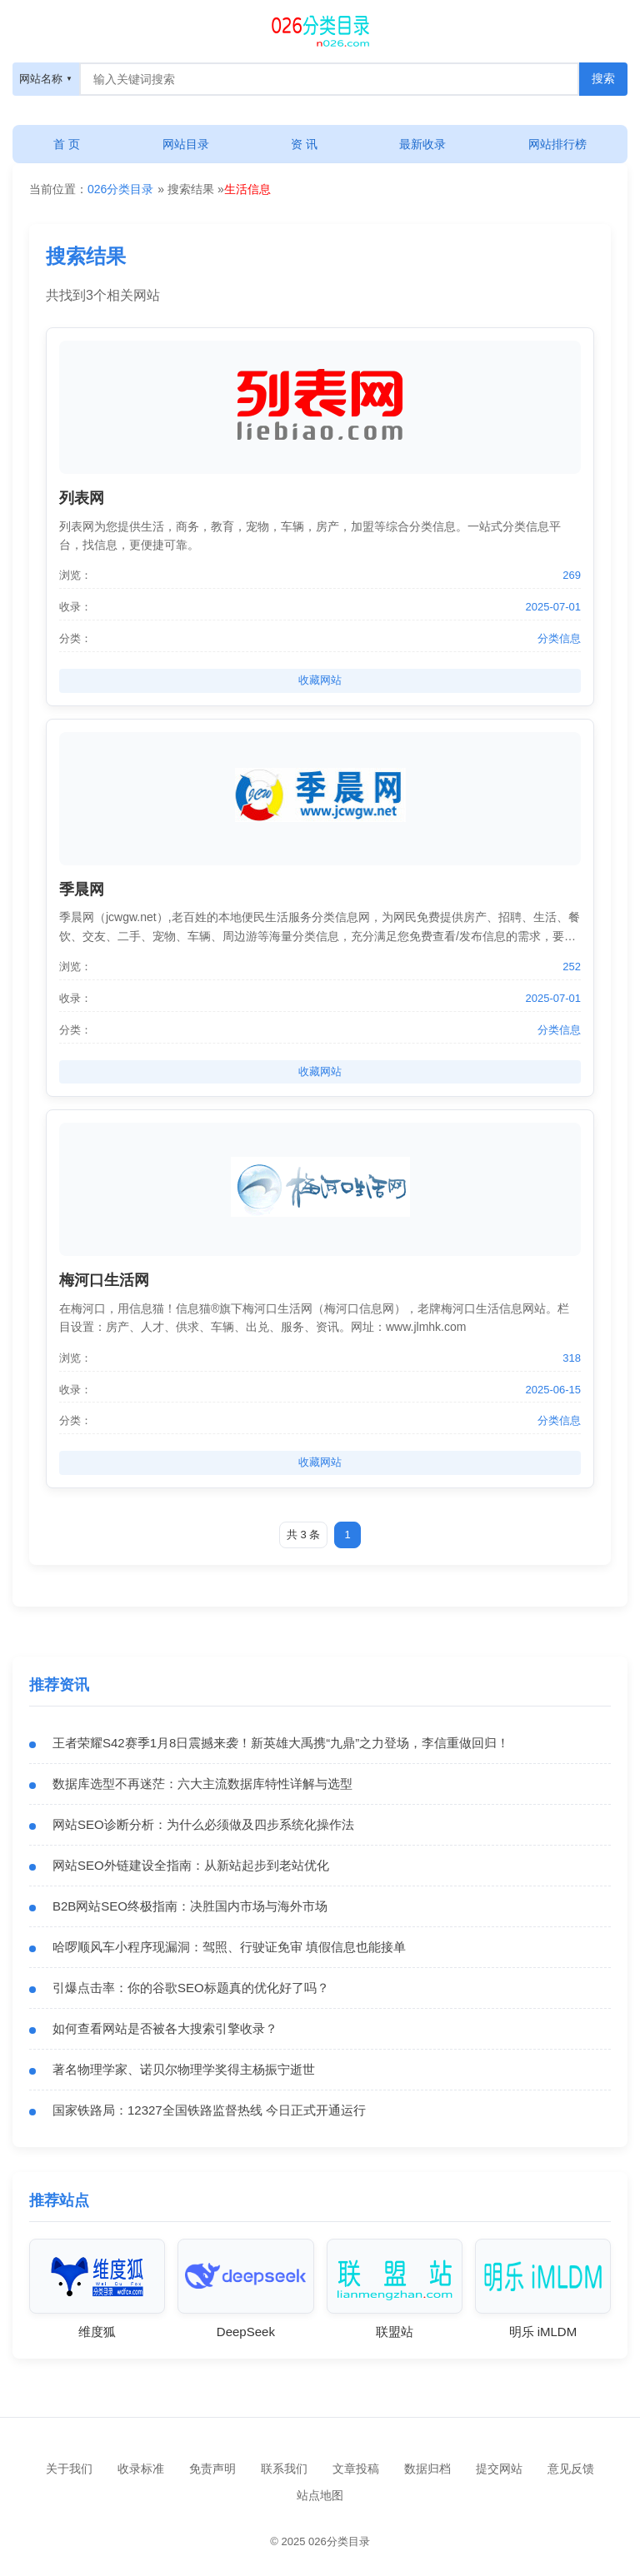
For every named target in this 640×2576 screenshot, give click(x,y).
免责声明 (212, 2468)
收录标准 (141, 2468)
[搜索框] (329, 79)
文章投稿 (355, 2468)
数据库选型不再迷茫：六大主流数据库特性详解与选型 (202, 1783)
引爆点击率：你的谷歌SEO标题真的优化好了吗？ (190, 1988)
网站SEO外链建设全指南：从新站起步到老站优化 (190, 1865)
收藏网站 (320, 680)
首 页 (66, 144)
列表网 (81, 498)
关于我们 (69, 2468)
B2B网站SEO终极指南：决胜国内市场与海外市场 (190, 1906)
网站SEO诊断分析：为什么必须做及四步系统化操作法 (203, 1824)
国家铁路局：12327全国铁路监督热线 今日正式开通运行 (209, 2110)
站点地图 (320, 2495)
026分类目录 (120, 189)
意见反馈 (571, 2468)
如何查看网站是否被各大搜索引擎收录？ (165, 2028)
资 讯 (304, 144)
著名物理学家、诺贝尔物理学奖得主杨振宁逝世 (183, 2069)
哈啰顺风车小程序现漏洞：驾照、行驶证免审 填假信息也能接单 (229, 1947)
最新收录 (422, 144)
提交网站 (499, 2468)
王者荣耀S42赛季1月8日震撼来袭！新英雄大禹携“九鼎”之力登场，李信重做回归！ (280, 1743)
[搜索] (320, 29)
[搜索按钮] (603, 79)
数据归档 (427, 2468)
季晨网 (81, 889)
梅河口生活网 (104, 1280)
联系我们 (284, 2468)
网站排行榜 (557, 144)
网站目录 (185, 144)
